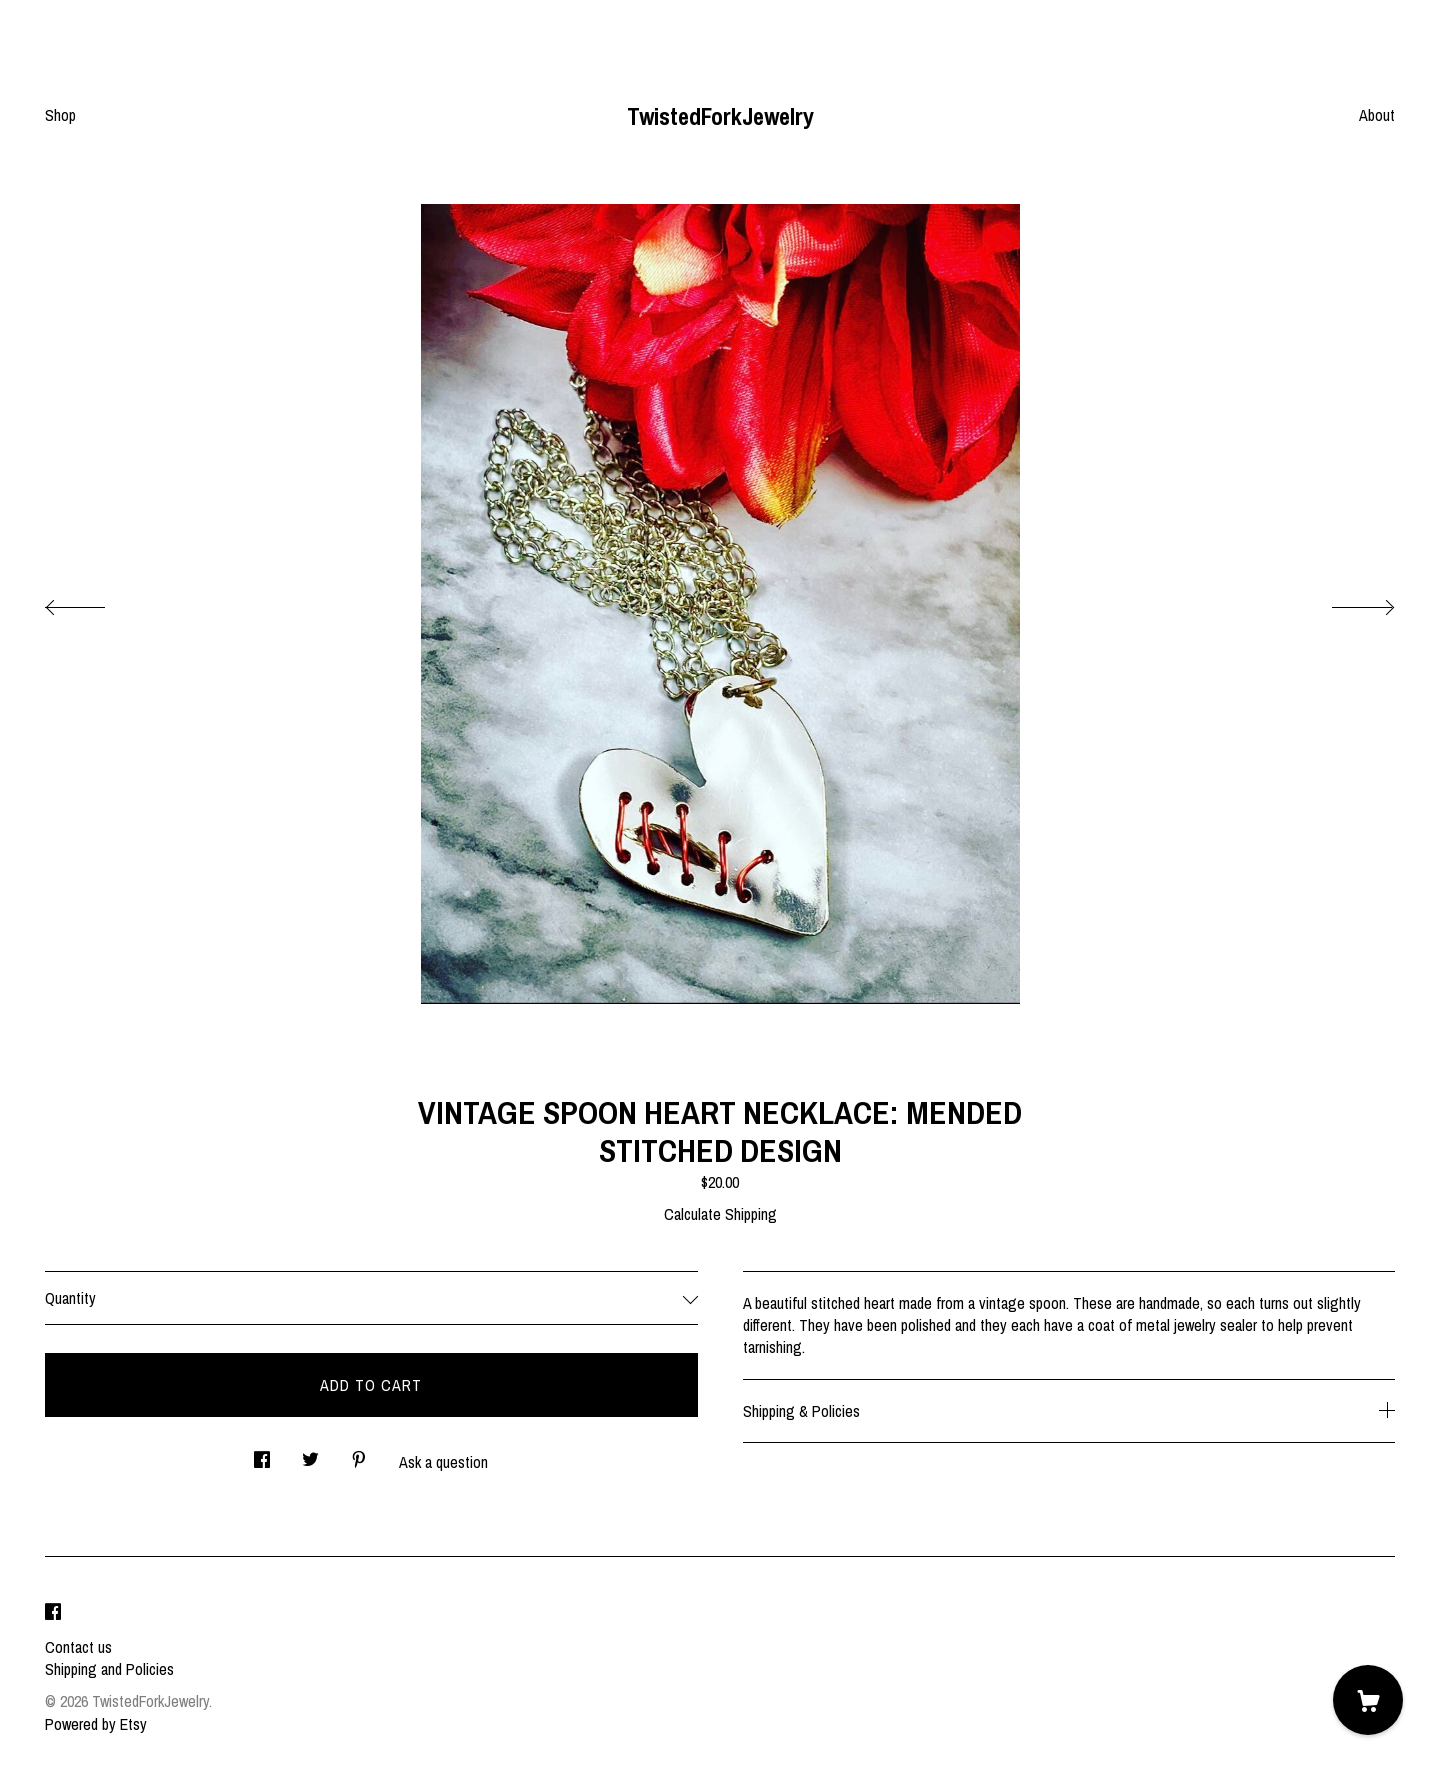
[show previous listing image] (95, 602)
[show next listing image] (1345, 602)
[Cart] (1368, 1700)
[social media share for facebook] (262, 1453)
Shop (60, 115)
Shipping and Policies (109, 1669)
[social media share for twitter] (310, 1453)
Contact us (78, 1647)
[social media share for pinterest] (359, 1453)
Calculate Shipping (720, 1214)
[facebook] (53, 1613)
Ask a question (443, 1462)
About (1377, 115)
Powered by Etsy (96, 1724)
